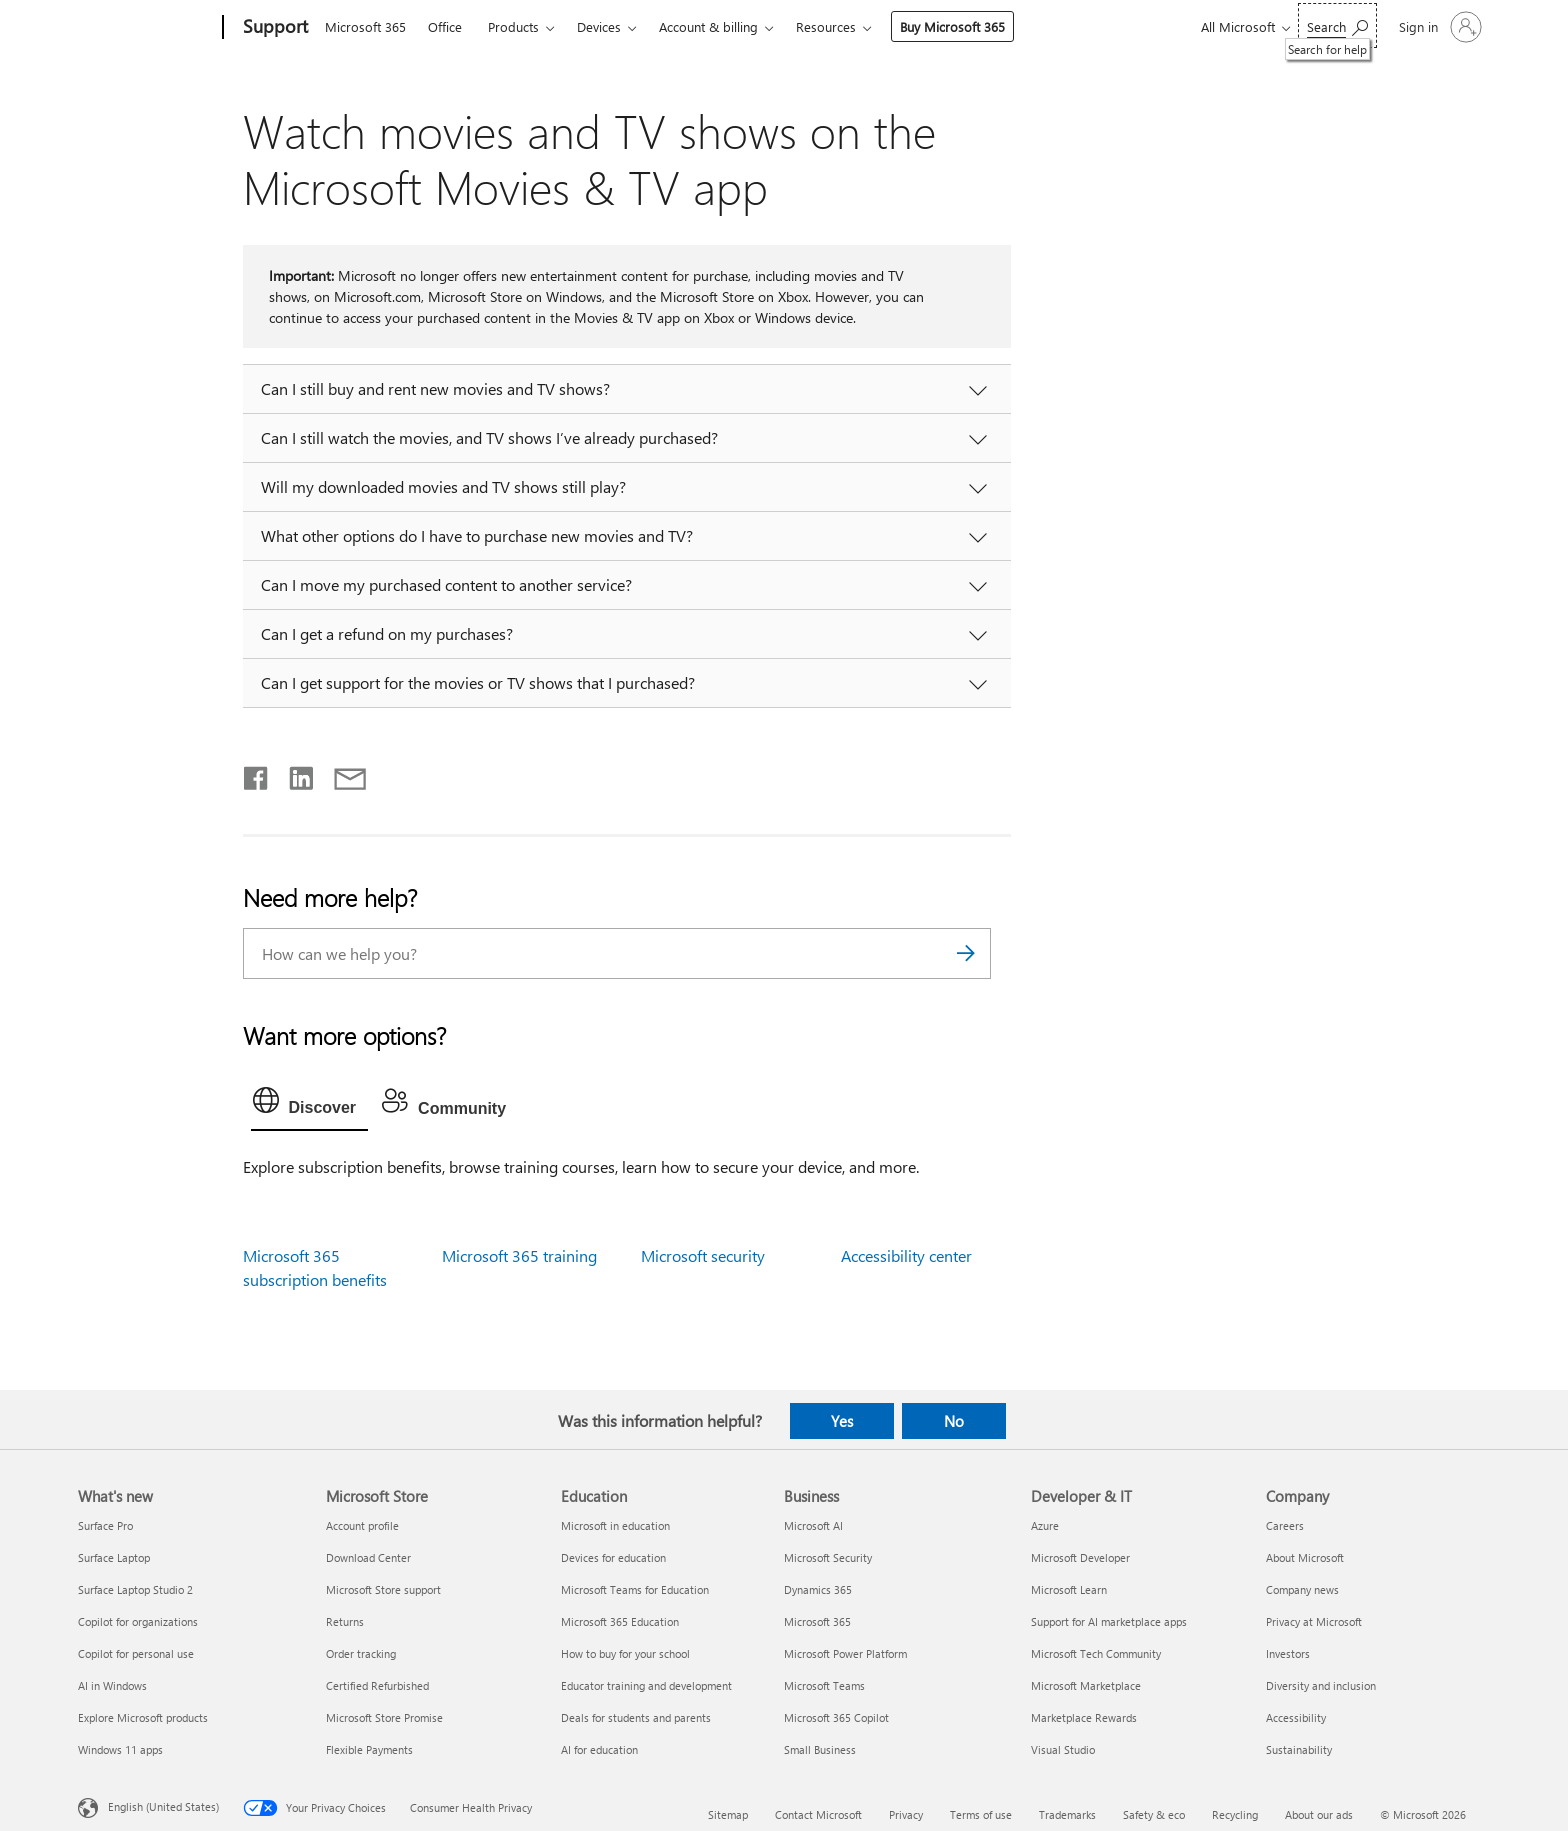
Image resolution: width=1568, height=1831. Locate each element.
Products (513, 26)
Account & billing (708, 26)
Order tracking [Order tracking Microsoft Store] (361, 1653)
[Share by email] (341, 774)
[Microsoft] (146, 28)
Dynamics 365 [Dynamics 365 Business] (818, 1589)
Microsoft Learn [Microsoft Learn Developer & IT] (1069, 1589)
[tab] (310, 1105)
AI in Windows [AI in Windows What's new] (112, 1685)
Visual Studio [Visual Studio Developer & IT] (1063, 1749)
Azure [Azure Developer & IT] (1045, 1525)
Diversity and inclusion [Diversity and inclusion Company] (1321, 1685)
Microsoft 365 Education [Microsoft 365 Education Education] (620, 1621)
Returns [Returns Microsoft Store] (345, 1621)
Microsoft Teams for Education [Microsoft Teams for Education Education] (635, 1589)
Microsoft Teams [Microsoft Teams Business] (824, 1685)
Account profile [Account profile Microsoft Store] (362, 1525)
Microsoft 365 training (519, 1255)
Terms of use (981, 1814)
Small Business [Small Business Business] (820, 1749)
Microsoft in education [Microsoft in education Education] (615, 1525)
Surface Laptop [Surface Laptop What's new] (114, 1557)
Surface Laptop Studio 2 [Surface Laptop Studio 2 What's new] (135, 1589)
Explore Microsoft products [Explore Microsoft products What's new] (143, 1717)
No (954, 1421)
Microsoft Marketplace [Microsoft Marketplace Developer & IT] (1086, 1685)
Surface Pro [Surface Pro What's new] (105, 1525)
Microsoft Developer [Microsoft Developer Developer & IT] (1080, 1557)
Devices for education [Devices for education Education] (613, 1557)
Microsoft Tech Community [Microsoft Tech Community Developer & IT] (1096, 1653)
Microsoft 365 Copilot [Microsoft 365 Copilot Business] (836, 1717)
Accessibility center (906, 1255)
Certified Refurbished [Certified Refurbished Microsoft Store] (377, 1685)
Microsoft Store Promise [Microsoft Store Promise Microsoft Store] (384, 1717)
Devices (599, 26)
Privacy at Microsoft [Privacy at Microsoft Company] (1314, 1621)
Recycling (1235, 1814)
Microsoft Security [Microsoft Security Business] (828, 1557)
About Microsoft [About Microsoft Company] (1305, 1557)
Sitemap (728, 1814)
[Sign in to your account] (1438, 27)
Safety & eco (1154, 1814)
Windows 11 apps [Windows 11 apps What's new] (120, 1749)
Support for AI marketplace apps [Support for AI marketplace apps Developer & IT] (1109, 1621)
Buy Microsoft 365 (952, 26)
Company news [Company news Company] (1302, 1589)
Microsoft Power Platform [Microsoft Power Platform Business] (845, 1653)
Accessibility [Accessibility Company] (1296, 1717)
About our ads (1319, 1814)
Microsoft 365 (365, 26)
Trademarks (1067, 1814)
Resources (826, 26)
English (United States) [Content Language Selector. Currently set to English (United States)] (163, 1806)
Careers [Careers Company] (1285, 1525)
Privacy (906, 1814)
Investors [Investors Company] (1288, 1653)
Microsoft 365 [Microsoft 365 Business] (817, 1621)
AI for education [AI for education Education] (599, 1749)
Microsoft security (703, 1255)
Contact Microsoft (818, 1814)
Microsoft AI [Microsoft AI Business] (813, 1525)
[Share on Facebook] (257, 774)
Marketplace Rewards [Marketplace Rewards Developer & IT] (1084, 1717)
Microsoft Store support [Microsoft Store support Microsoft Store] (383, 1589)
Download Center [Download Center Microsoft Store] (368, 1557)
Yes (842, 1421)
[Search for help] (1337, 25)
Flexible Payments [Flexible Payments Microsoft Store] (369, 1749)
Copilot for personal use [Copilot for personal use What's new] (136, 1653)
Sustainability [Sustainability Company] (1299, 1749)
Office (445, 26)
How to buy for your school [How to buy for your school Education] (625, 1653)
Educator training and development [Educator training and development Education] (646, 1685)
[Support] (273, 28)
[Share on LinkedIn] (293, 774)
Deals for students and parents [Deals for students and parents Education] (636, 1717)
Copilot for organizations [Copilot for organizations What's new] (138, 1621)
